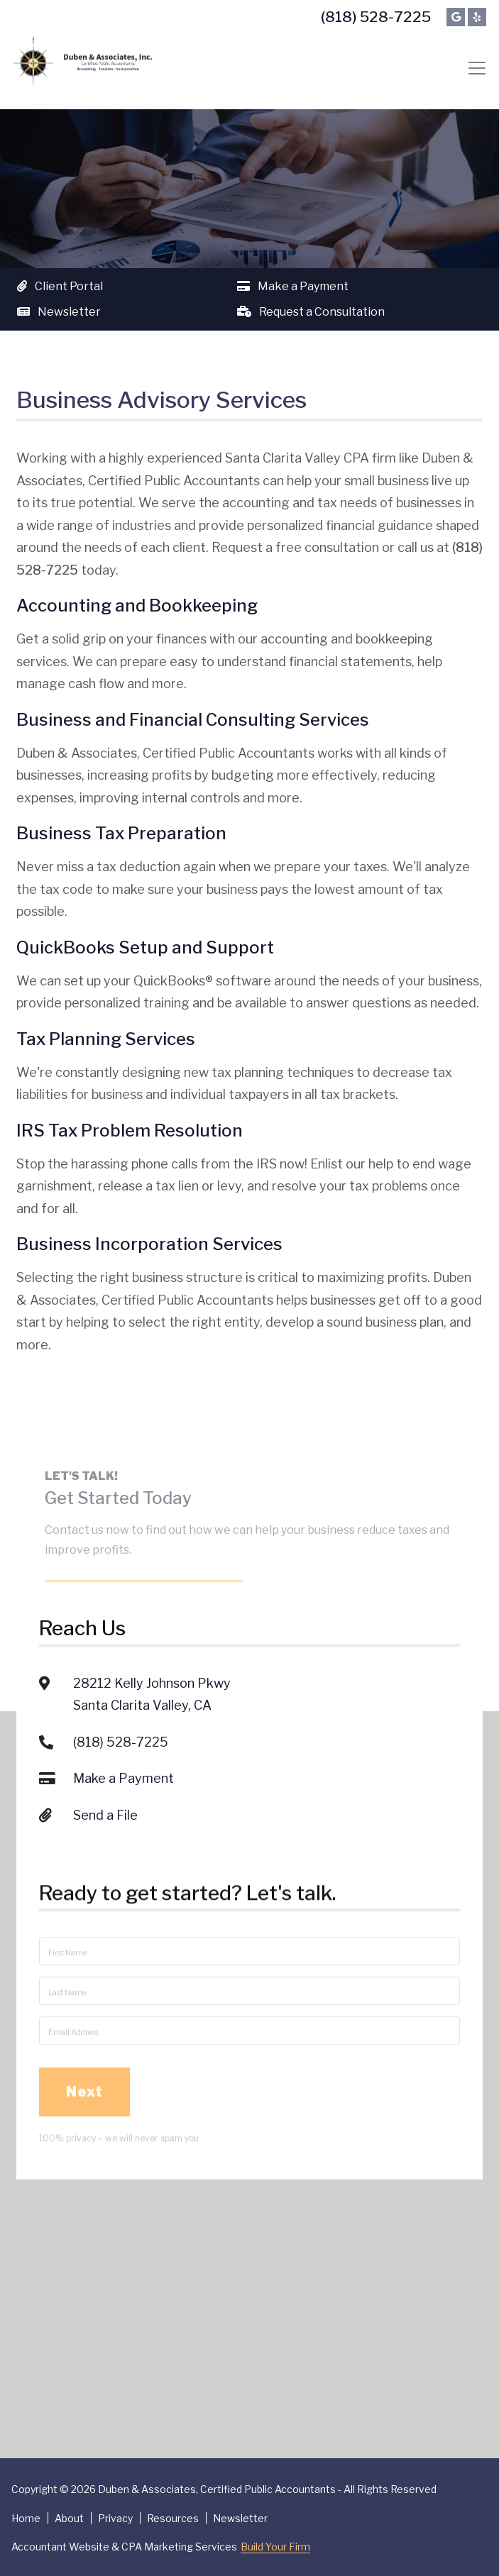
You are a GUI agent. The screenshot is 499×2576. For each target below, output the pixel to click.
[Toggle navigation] (477, 68)
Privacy (115, 2518)
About (69, 2518)
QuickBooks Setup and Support (145, 947)
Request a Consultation (311, 312)
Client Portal (60, 286)
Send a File (105, 1736)
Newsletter (59, 312)
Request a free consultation (295, 547)
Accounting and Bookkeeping (137, 605)
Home (25, 2518)
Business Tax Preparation (121, 833)
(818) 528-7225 (376, 17)
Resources (173, 2518)
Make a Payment (293, 286)
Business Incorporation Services (149, 1244)
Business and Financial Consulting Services (192, 719)
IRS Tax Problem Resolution (129, 1130)
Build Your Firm (275, 2547)
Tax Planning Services (105, 1039)
